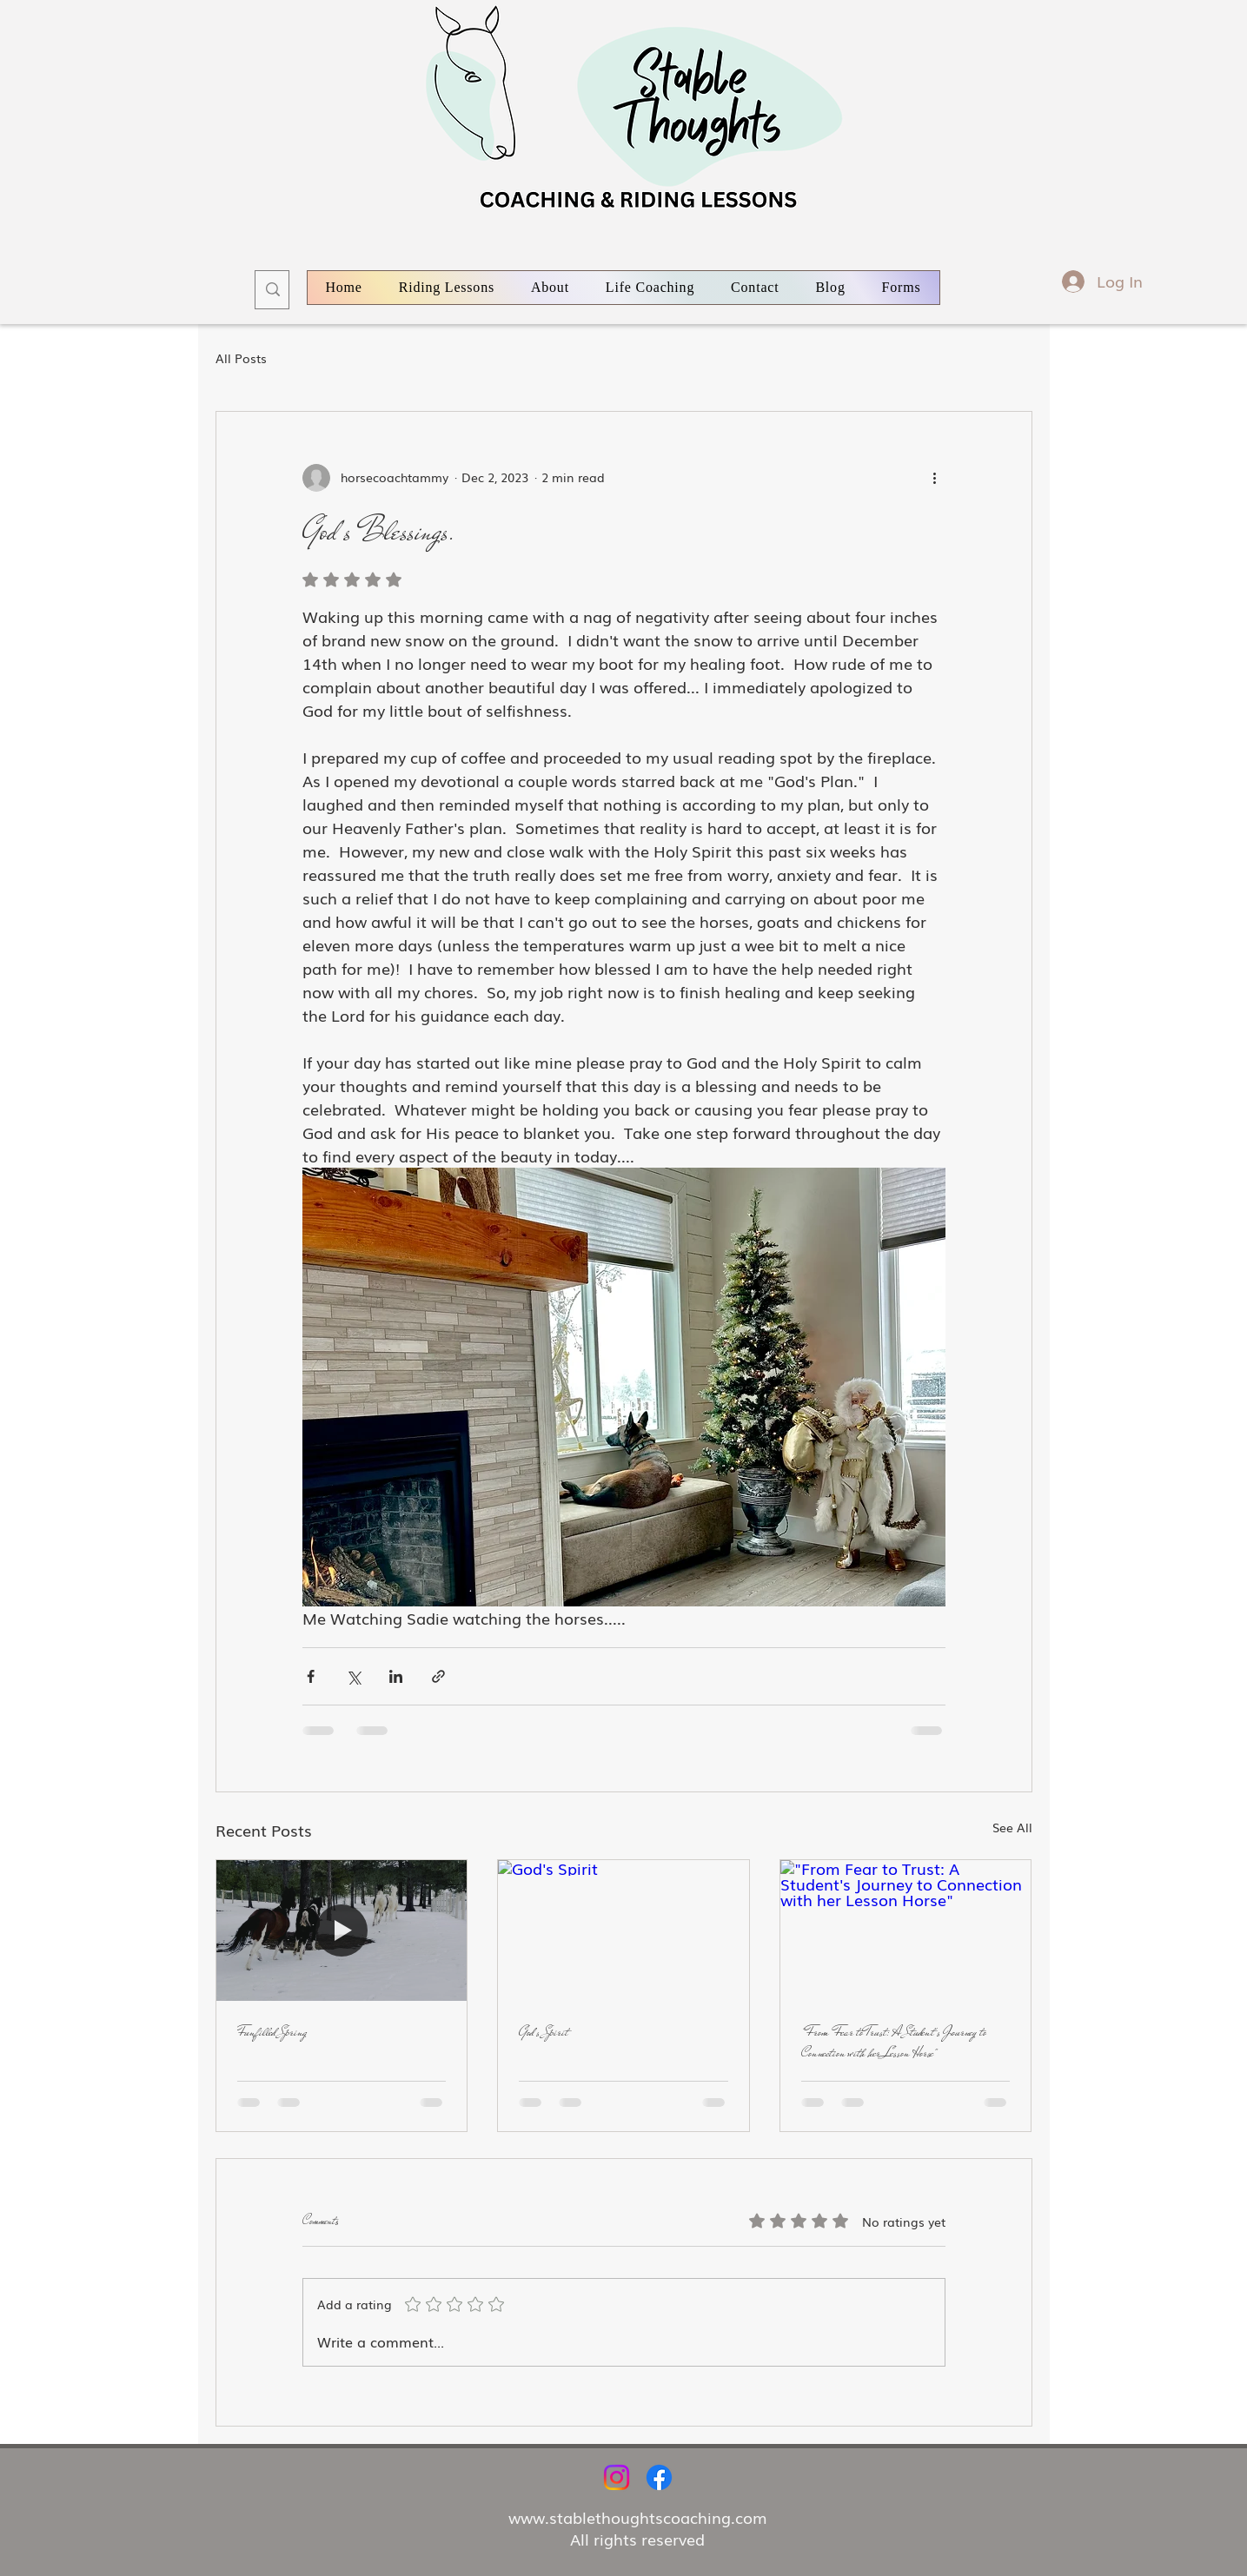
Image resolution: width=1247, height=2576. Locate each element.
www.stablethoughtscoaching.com (637, 2517)
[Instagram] (616, 2477)
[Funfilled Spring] (342, 1930)
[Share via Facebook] (310, 1676)
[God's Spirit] (623, 1930)
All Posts (241, 358)
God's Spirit (543, 2032)
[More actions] (935, 477)
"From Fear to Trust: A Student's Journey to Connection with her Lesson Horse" (893, 2042)
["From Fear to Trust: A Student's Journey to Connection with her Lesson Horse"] (905, 1930)
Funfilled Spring (272, 2032)
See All (1012, 1827)
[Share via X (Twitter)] (353, 1676)
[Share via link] (438, 1676)
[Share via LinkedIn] (396, 1676)
